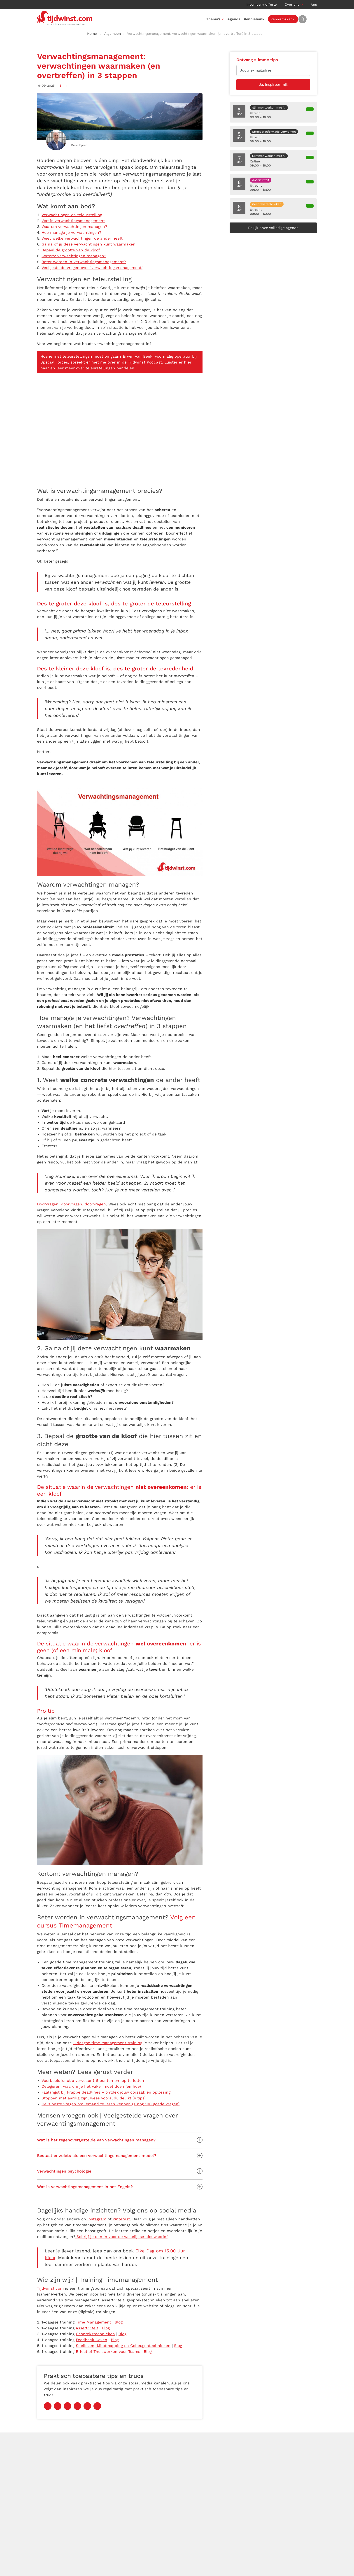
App (314, 4)
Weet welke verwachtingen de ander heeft (82, 238)
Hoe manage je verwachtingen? (71, 232)
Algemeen (112, 34)
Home (92, 34)
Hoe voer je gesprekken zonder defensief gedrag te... (169, 2549)
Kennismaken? (291, 19)
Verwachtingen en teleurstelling (72, 215)
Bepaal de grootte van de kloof (71, 250)
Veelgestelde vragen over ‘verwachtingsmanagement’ (92, 267)
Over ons (292, 4)
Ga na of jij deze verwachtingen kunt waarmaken (88, 244)
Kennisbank (262, 19)
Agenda (242, 19)
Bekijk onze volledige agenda (273, 228)
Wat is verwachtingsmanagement (73, 220)
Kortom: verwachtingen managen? (74, 256)
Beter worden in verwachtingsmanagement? (84, 261)
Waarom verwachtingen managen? (74, 226)
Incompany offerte (262, 4)
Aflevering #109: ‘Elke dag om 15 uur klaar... (78, 2549)
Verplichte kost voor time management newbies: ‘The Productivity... (261, 2551)
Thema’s (221, 19)
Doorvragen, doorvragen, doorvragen (71, 1204)
